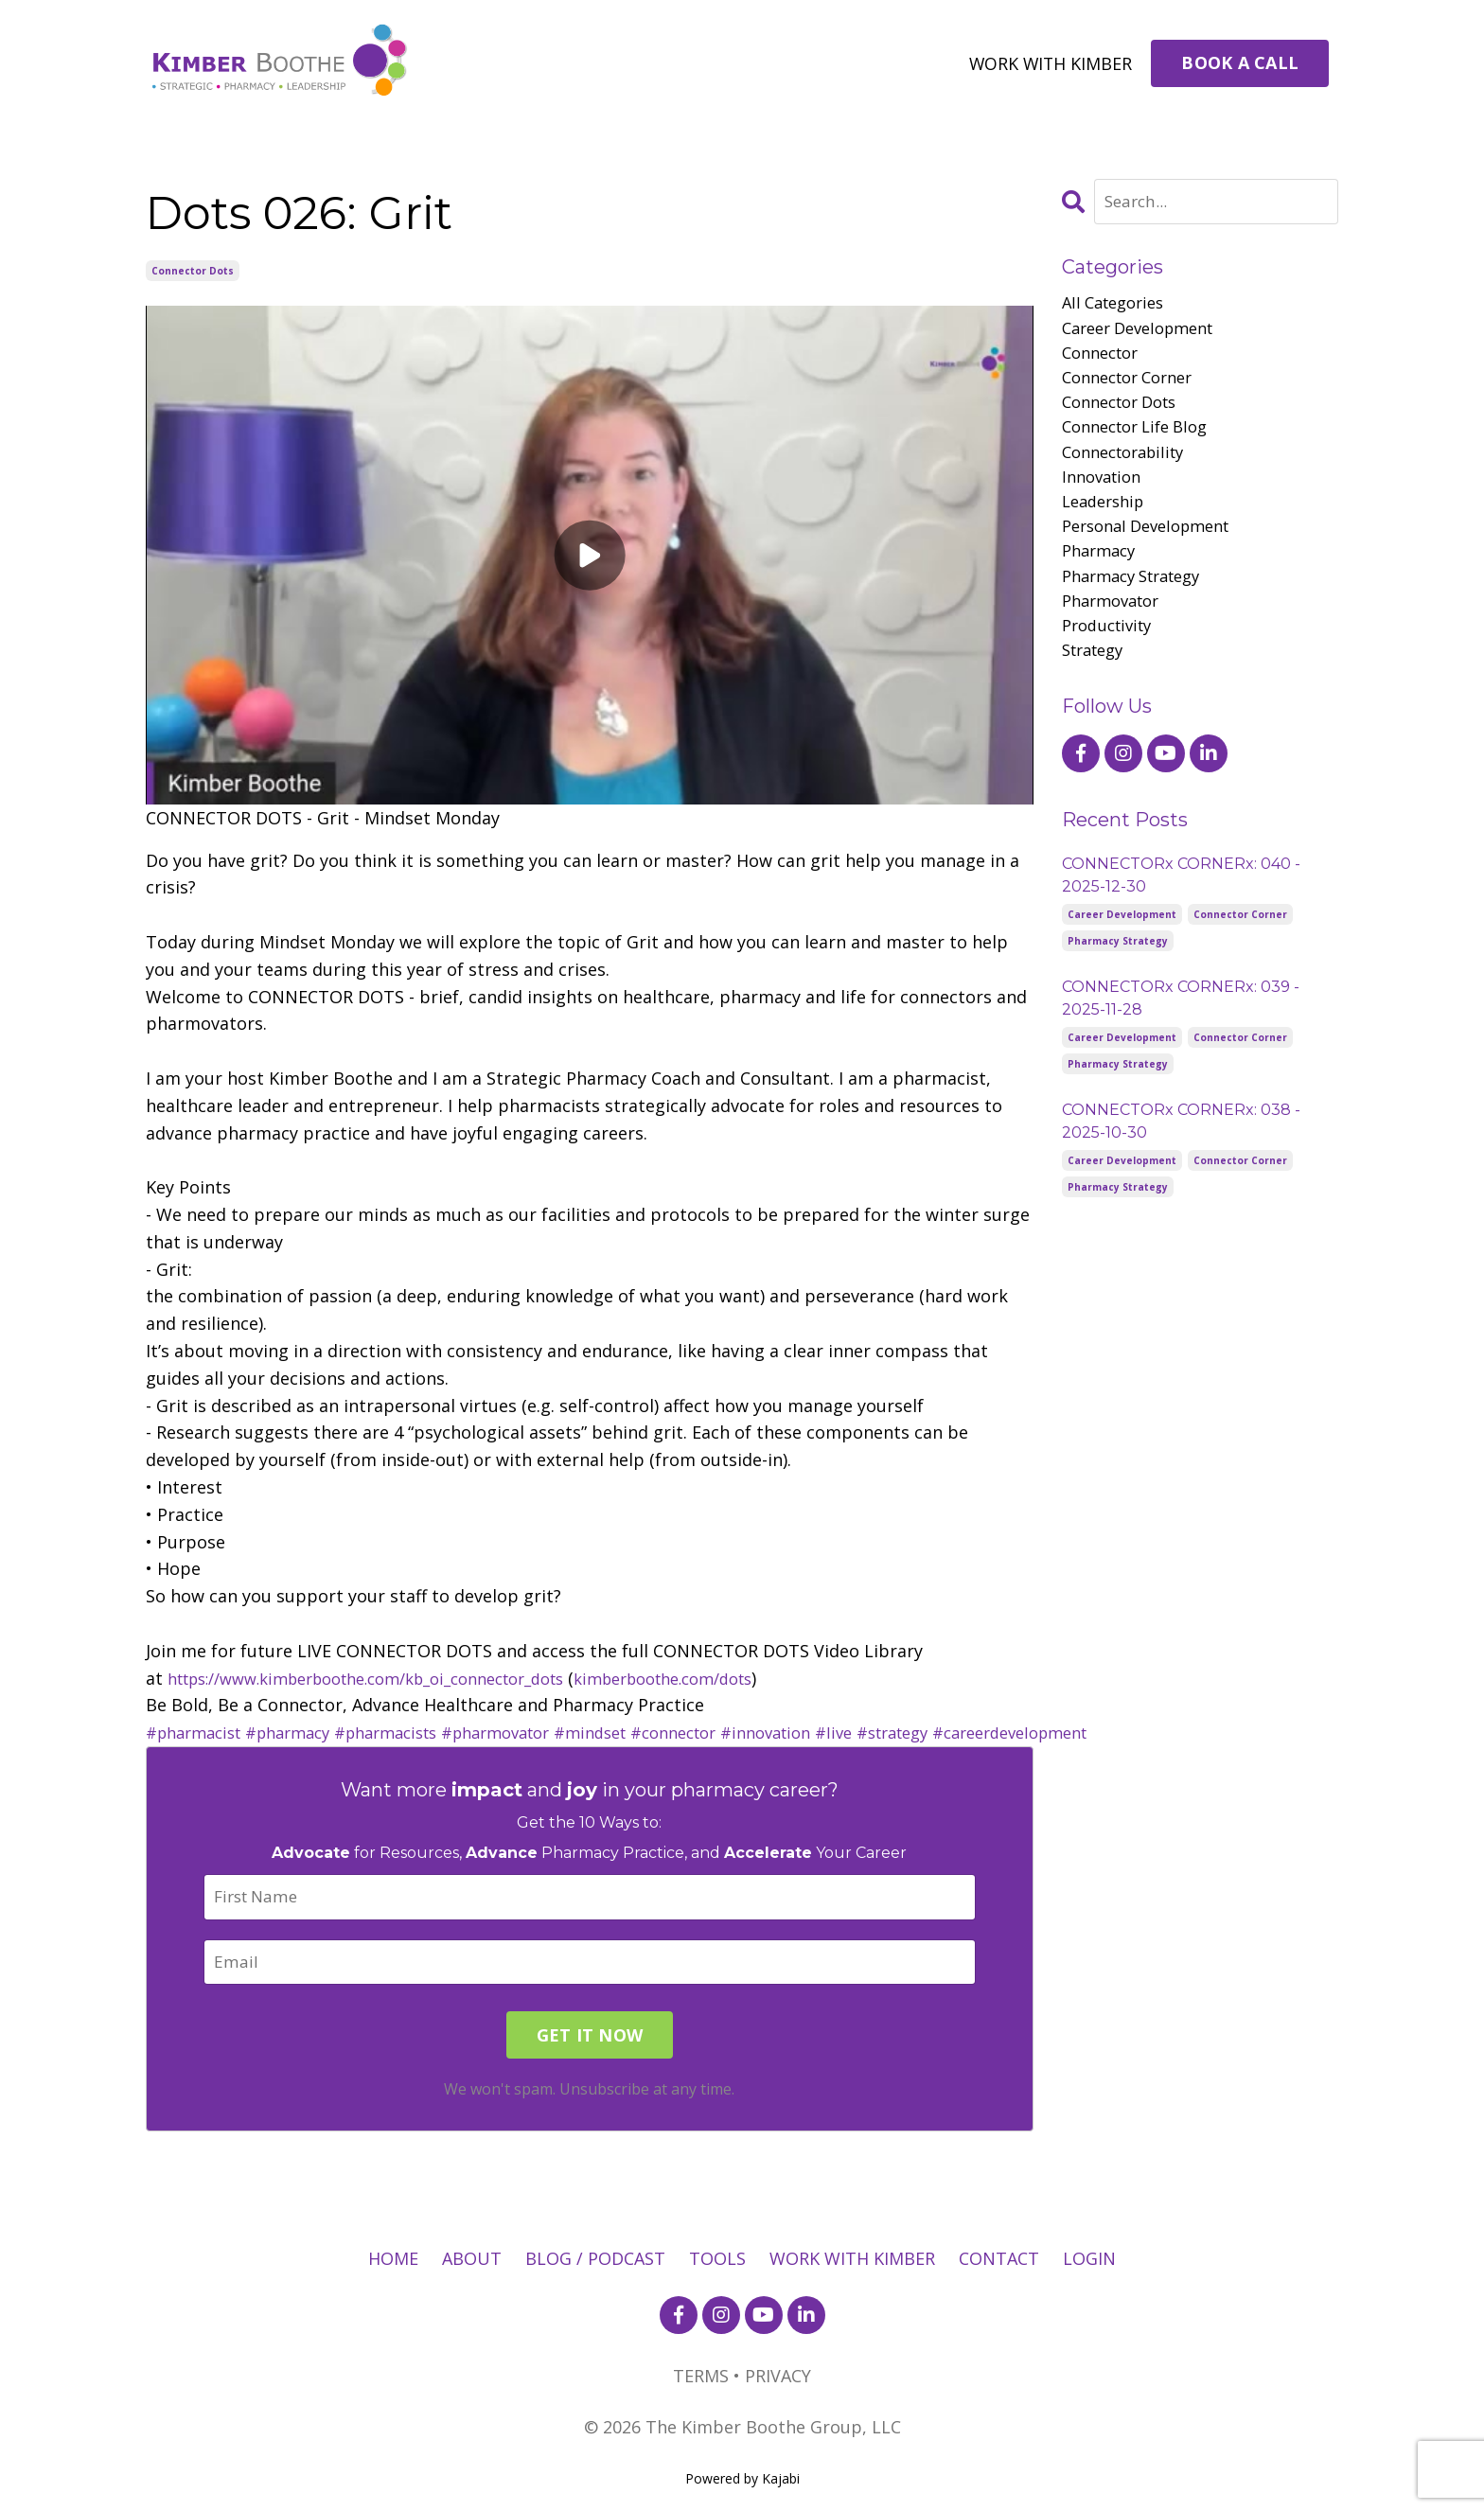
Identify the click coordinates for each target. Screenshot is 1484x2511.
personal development (1154, 550)
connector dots (192, 269)
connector (1104, 358)
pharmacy (1102, 577)
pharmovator (1116, 631)
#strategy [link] (974, 1731)
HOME (393, 2260)
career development (1146, 332)
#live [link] (908, 1731)
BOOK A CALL (1239, 62)
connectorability (1130, 468)
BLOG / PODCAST (595, 2260)
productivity (1111, 658)
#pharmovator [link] (534, 1731)
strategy (1097, 686)
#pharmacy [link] (303, 1731)
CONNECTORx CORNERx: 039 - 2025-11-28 (1180, 1035)
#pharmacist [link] (199, 1731)
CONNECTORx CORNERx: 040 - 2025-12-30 (1181, 912)
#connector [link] (732, 1731)
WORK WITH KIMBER (1049, 62)
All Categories (1118, 304)
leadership (1107, 522)
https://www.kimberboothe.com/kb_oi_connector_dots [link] (392, 1677)
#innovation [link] (834, 1731)
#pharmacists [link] (412, 1731)
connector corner (1135, 386)
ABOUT (472, 2260)
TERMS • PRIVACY (742, 2377)
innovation (1105, 495)
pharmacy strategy (1139, 603)
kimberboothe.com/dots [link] (727, 1677)
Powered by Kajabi (742, 2480)
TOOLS (717, 2260)
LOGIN (1089, 2260)
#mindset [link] (640, 1731)
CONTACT (999, 2260)
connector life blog (1143, 441)
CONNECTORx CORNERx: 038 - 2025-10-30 (1181, 1158)
